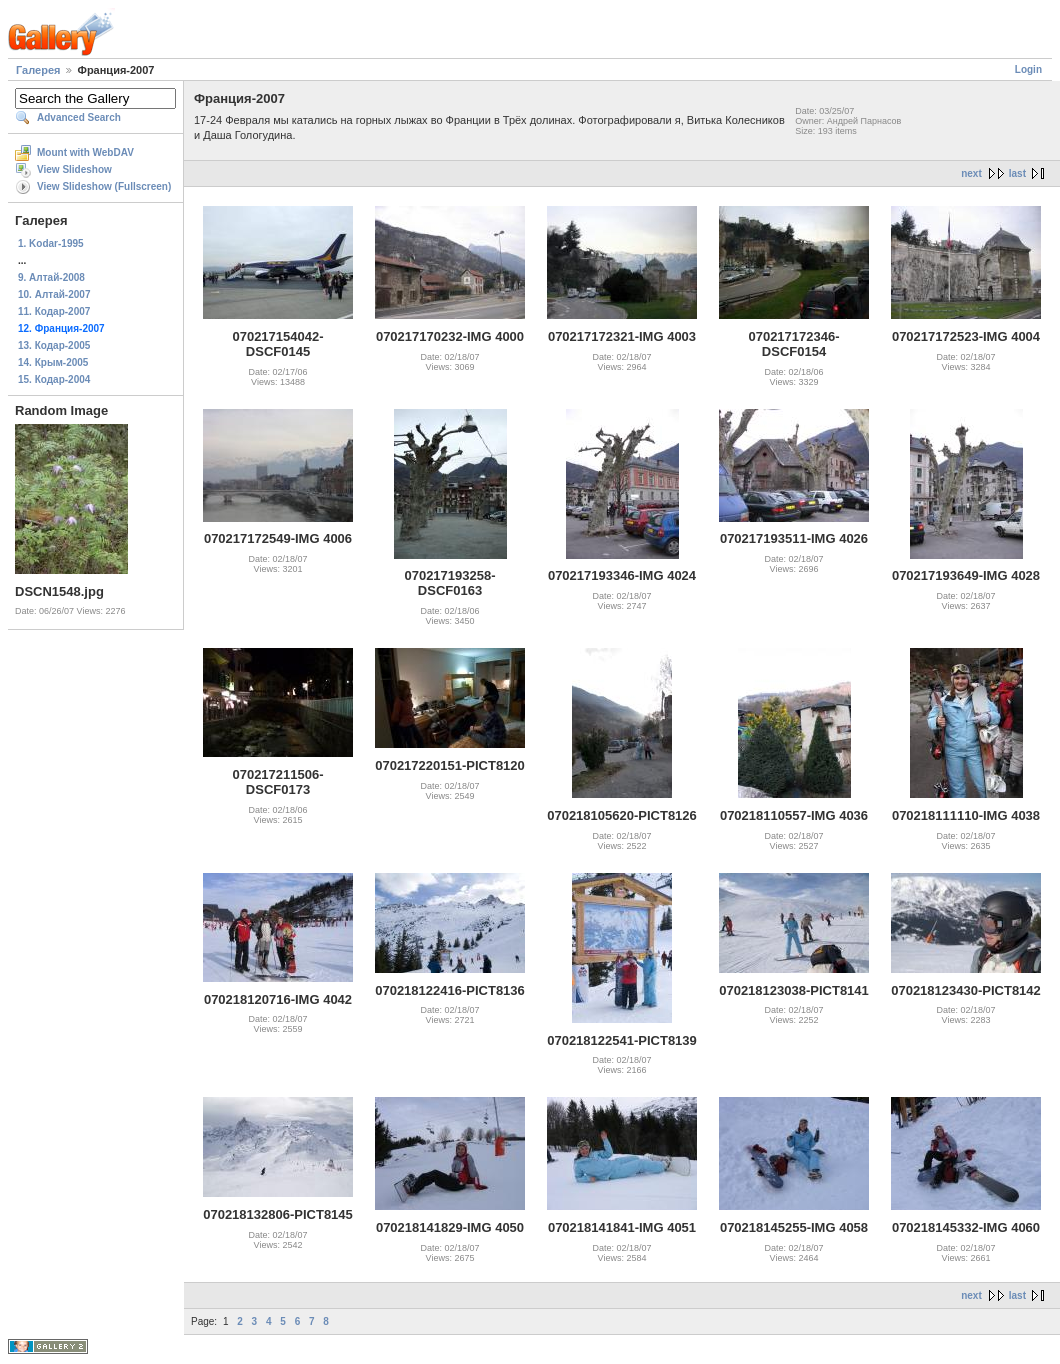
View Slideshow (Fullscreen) (104, 186)
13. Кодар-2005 (54, 345)
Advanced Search (79, 117)
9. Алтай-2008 (51, 277)
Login (1028, 69)
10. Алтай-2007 (54, 294)
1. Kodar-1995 (51, 243)
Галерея (38, 70)
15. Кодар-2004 (54, 379)
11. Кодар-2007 (54, 311)
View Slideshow (74, 169)
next (971, 173)
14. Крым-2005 (53, 362)
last (1017, 173)
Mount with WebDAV (85, 152)
